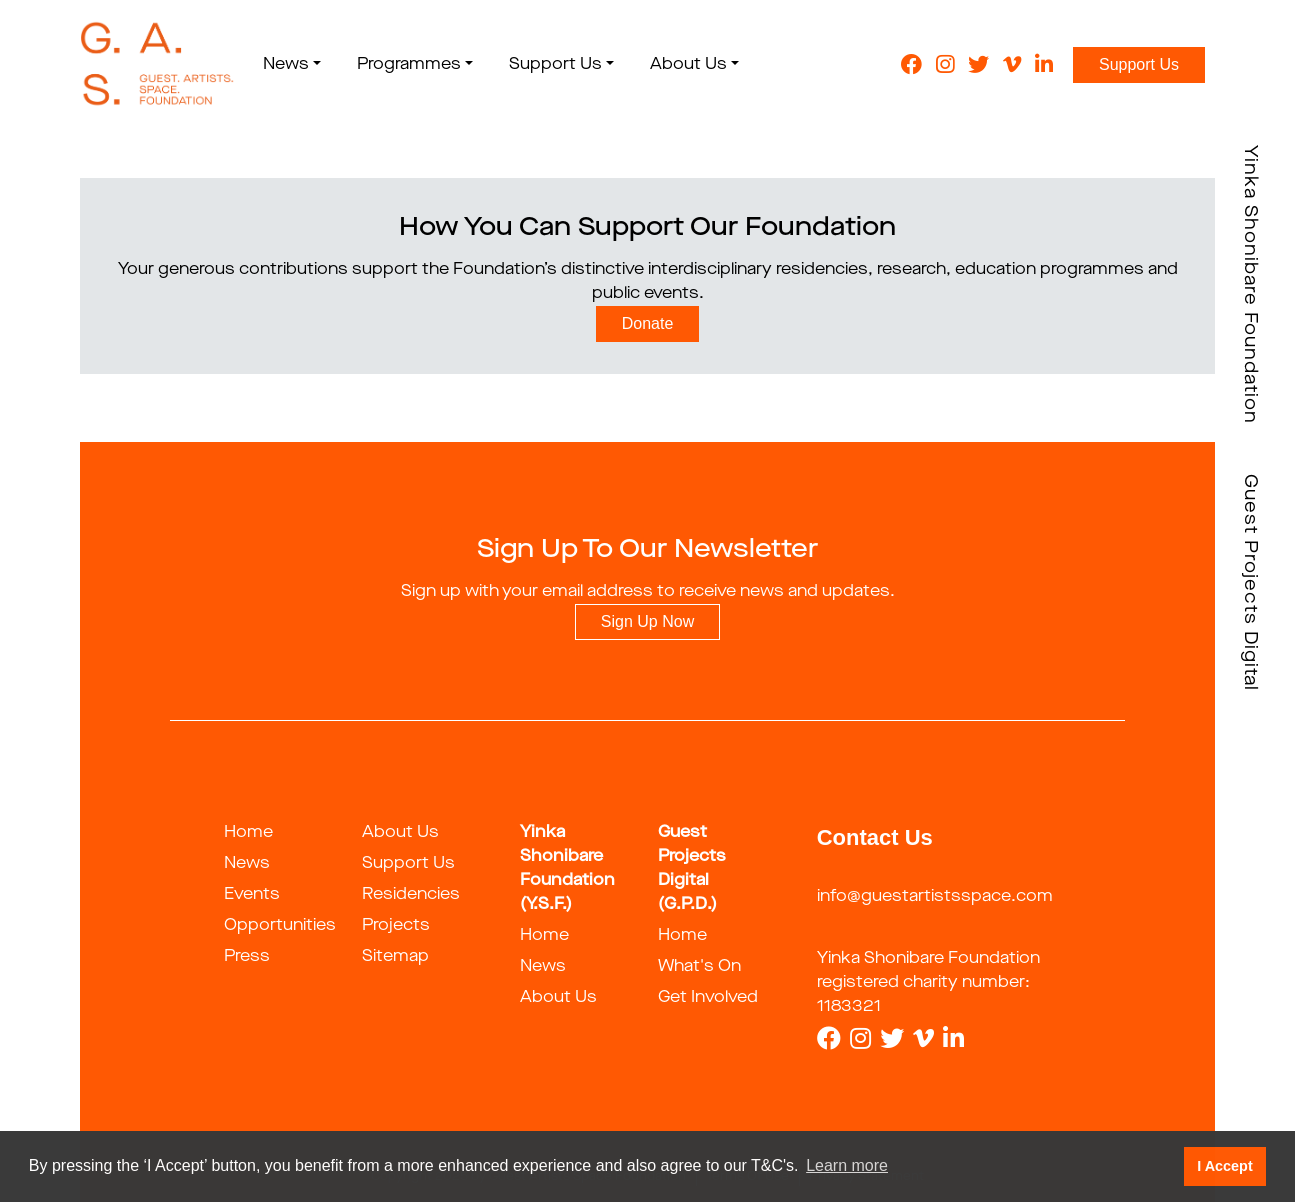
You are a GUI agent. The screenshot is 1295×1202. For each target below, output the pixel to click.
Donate (648, 323)
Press (247, 957)
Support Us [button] (555, 65)
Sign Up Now (647, 621)
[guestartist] (157, 65)
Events (252, 895)
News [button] (286, 65)
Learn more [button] (847, 1165)
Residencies (411, 895)
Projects (396, 926)
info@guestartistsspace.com (935, 897)
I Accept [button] (1224, 1166)
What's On (699, 967)
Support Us (1139, 64)
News (247, 864)
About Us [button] (688, 65)
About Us (400, 833)
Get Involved (708, 998)
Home (248, 833)
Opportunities (280, 926)
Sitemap (395, 957)
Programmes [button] (409, 65)
